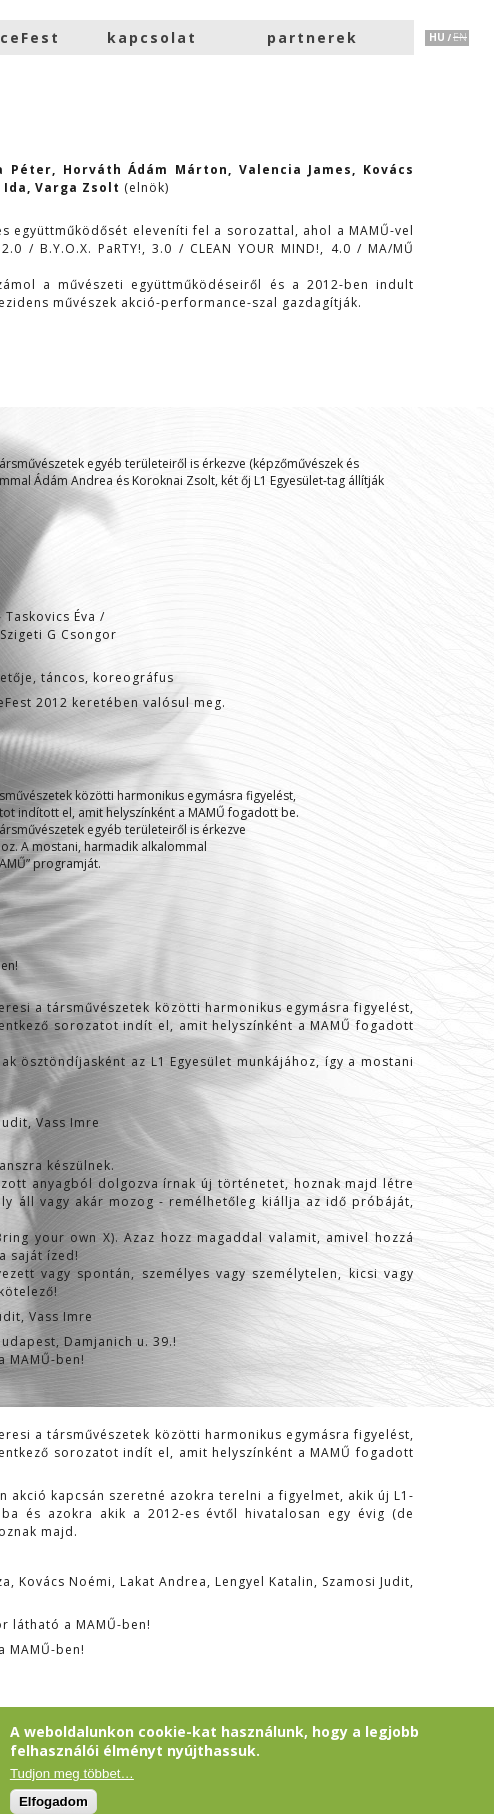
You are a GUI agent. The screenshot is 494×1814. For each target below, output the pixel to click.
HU (437, 37)
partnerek (312, 37)
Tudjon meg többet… (72, 1773)
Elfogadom (53, 1801)
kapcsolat (152, 37)
